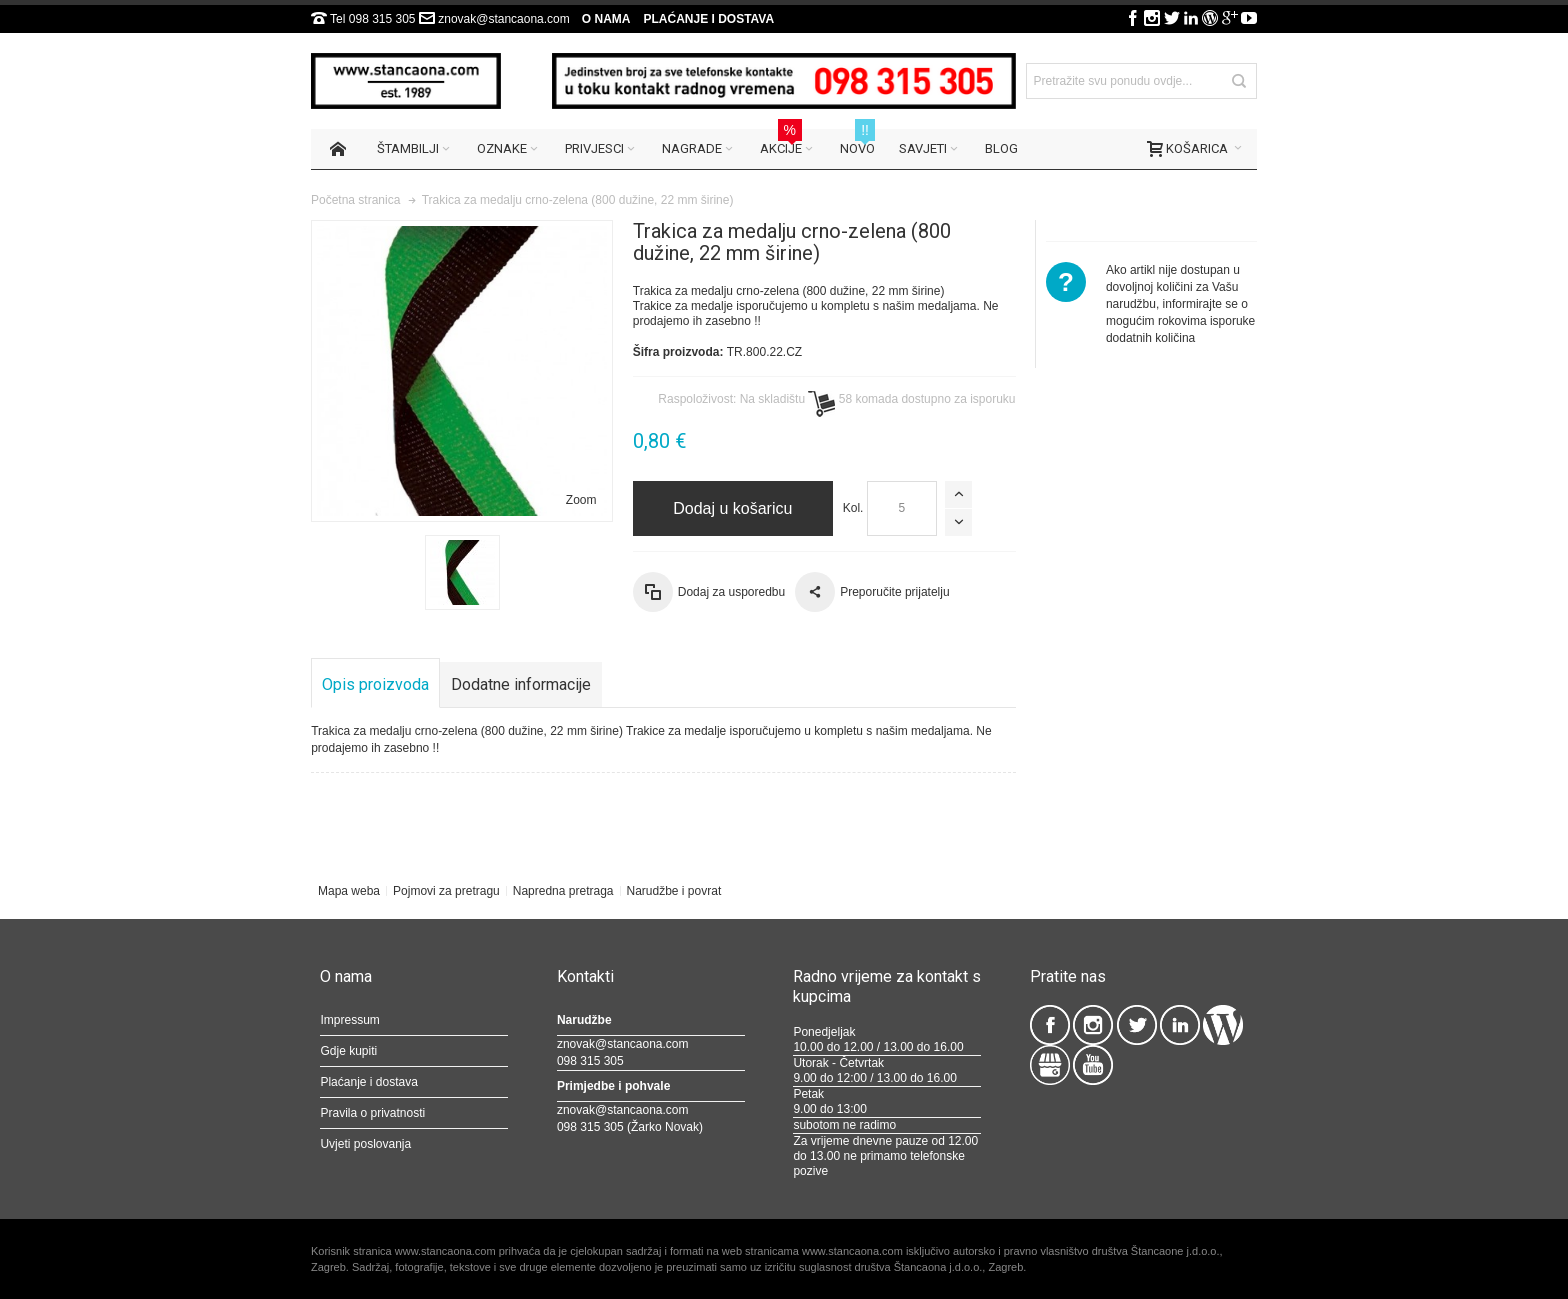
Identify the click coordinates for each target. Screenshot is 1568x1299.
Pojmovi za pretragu (446, 891)
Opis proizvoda (375, 684)
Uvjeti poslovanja (365, 1144)
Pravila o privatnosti (372, 1113)
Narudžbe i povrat (674, 891)
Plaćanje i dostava (708, 19)
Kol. (853, 508)
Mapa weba (349, 891)
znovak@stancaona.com (504, 19)
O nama (606, 19)
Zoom (581, 500)
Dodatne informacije (521, 684)
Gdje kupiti (348, 1051)
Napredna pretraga (563, 891)
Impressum (349, 1020)
